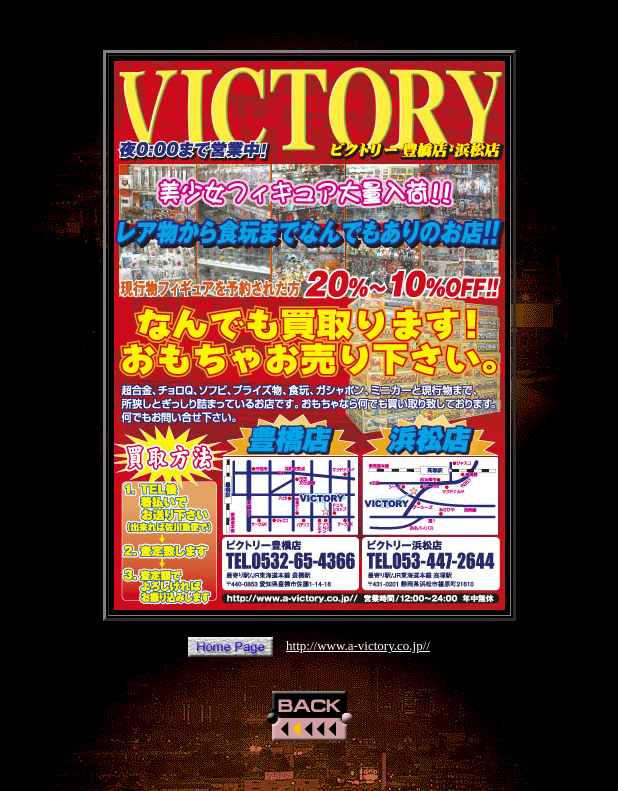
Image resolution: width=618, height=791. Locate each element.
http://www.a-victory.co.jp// (358, 645)
